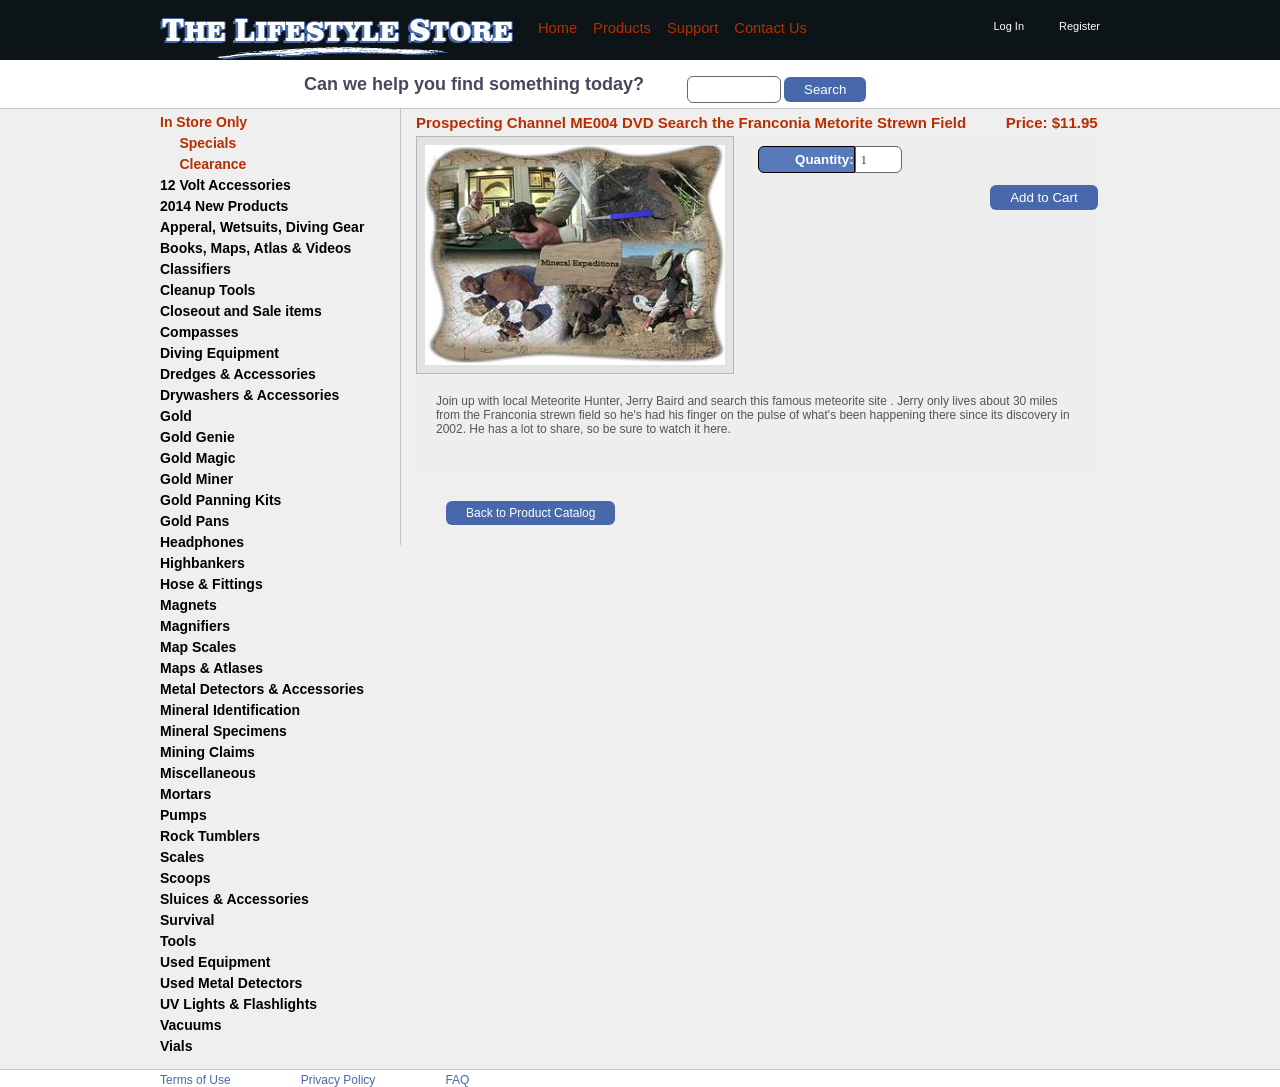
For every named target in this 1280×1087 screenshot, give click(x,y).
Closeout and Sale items (241, 311)
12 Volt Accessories (225, 185)
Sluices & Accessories (234, 899)
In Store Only (203, 122)
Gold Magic (197, 458)
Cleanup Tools (207, 290)
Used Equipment (215, 962)
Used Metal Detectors (231, 983)
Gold (176, 416)
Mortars (185, 794)
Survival (187, 920)
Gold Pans (194, 521)
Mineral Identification (230, 710)
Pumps (183, 815)
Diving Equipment (219, 353)
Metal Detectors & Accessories (262, 689)
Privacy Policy (338, 1080)
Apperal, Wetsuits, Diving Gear (262, 227)
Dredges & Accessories (238, 374)
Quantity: (824, 159)
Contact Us (770, 28)
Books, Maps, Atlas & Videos (255, 248)
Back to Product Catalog (530, 513)
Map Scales (198, 647)
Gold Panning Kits (220, 500)
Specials (198, 143)
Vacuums (190, 1025)
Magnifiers (195, 626)
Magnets (188, 605)
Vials (176, 1046)
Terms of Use (195, 1080)
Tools (178, 941)
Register (1079, 26)
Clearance (203, 164)
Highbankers (202, 563)
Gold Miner (196, 479)
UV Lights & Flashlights (238, 1004)
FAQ (457, 1080)
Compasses (199, 332)
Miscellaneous (208, 773)
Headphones (202, 542)
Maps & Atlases (211, 668)
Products (622, 28)
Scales (182, 857)
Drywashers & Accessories (249, 395)
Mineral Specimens (223, 731)
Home (557, 28)
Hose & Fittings (211, 584)
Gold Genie (197, 437)
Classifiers (195, 269)
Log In (1008, 26)
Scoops (185, 878)
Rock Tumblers (210, 836)
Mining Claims (207, 752)
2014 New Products (224, 206)
